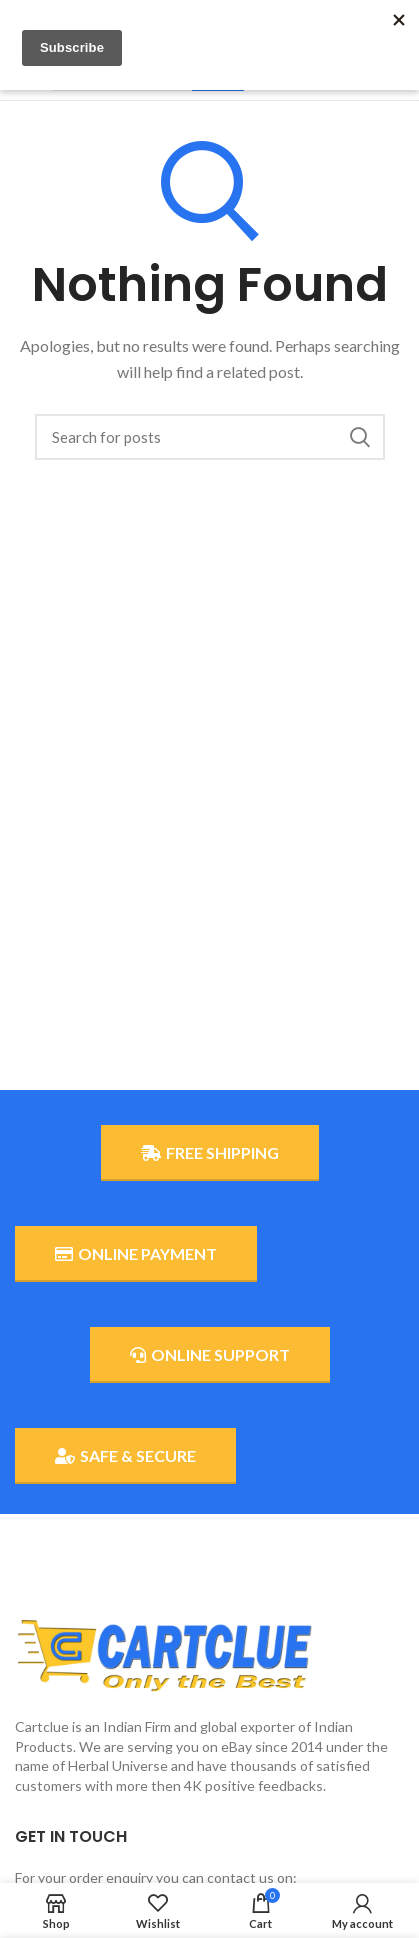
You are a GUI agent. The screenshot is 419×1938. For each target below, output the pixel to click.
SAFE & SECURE (125, 1456)
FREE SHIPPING (210, 1153)
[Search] (210, 437)
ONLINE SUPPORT (210, 1355)
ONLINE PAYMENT (136, 1254)
